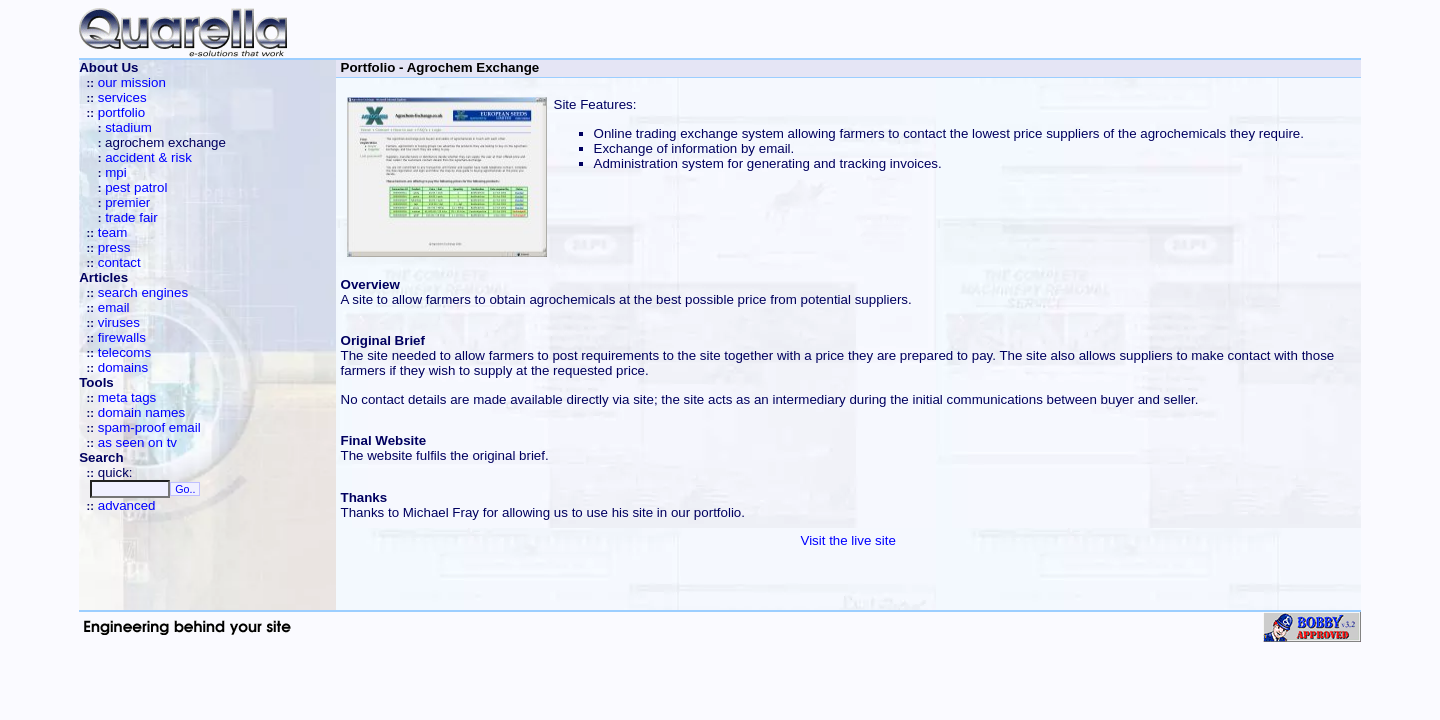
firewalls (122, 337)
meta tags (127, 397)
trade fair (131, 217)
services (122, 97)
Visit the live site (847, 540)
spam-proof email (149, 427)
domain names (141, 412)
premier (127, 202)
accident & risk (148, 157)
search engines (143, 292)
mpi (115, 172)
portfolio (121, 112)
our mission (132, 82)
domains (123, 367)
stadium (128, 127)
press (114, 247)
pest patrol (136, 187)
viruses (119, 322)
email (114, 307)
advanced (127, 505)
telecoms (124, 352)
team (113, 232)
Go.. (185, 489)
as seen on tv (137, 442)
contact (119, 262)
